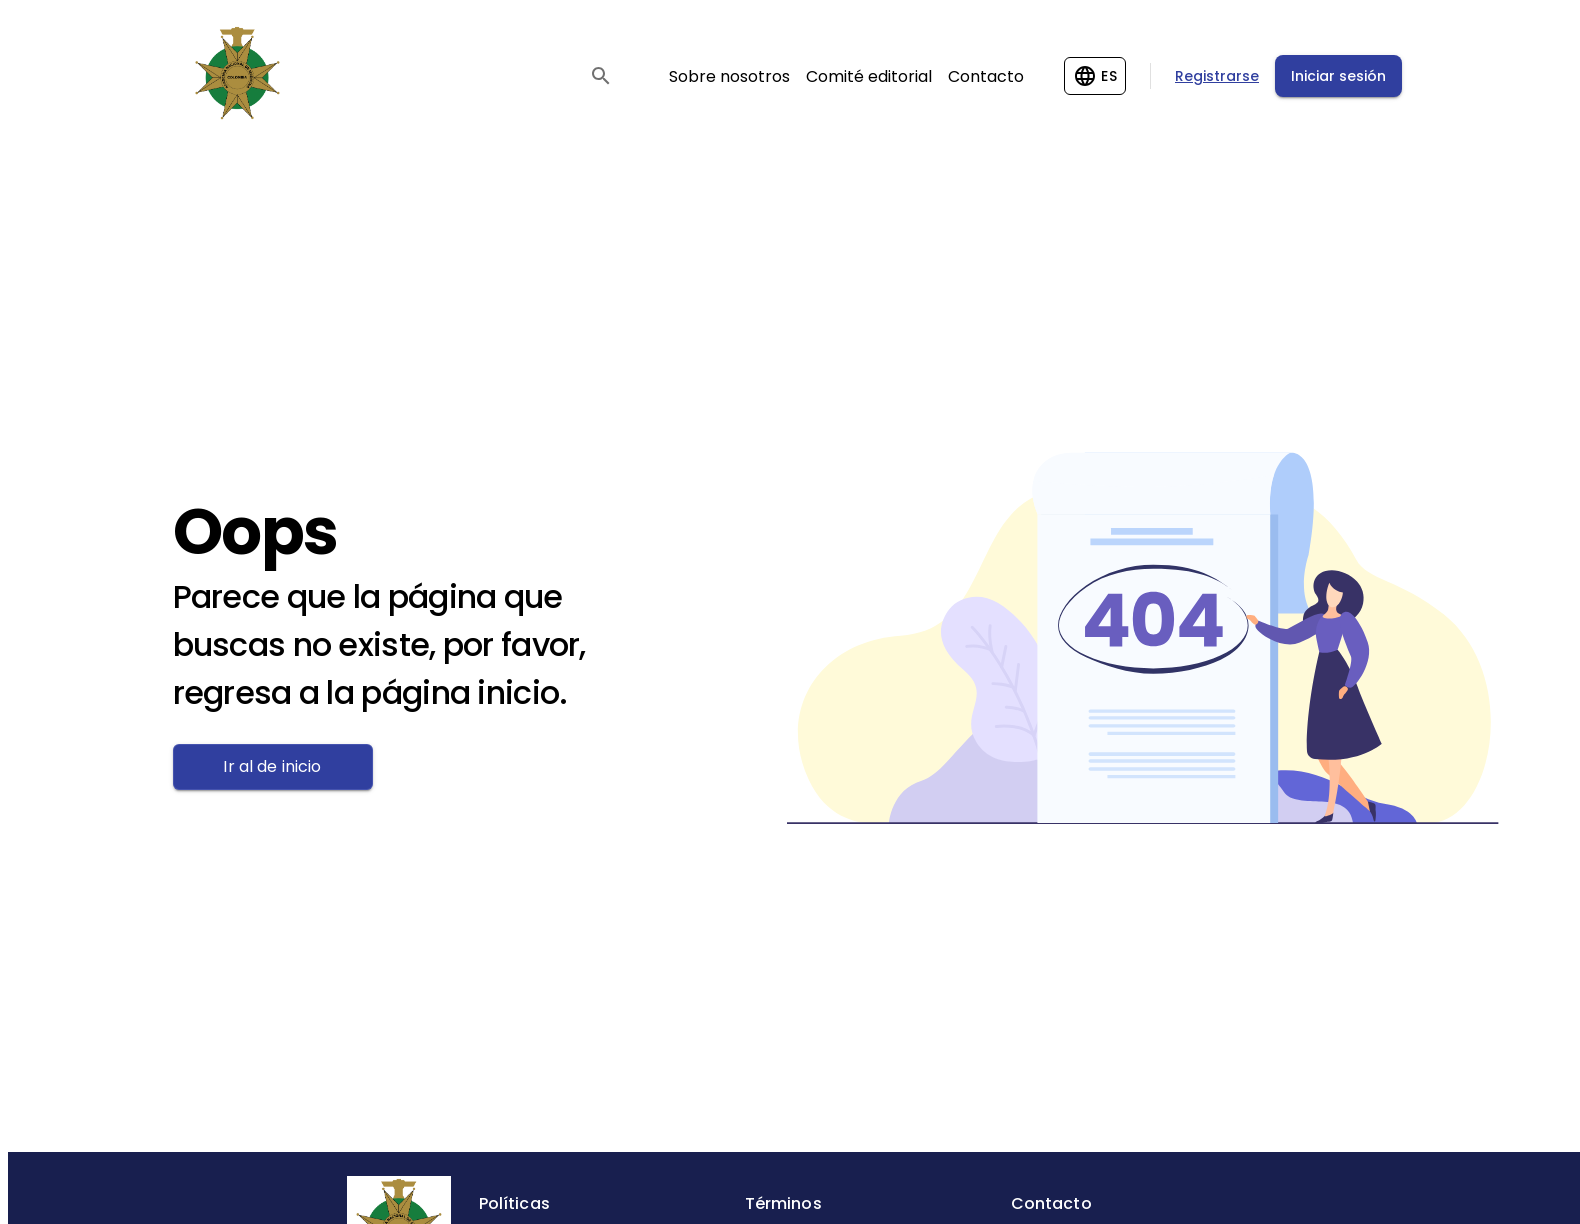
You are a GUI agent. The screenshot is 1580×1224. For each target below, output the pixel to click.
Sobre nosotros (729, 76)
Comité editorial (869, 76)
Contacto (986, 76)
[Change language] (1095, 76)
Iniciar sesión (1338, 76)
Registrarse (1217, 76)
